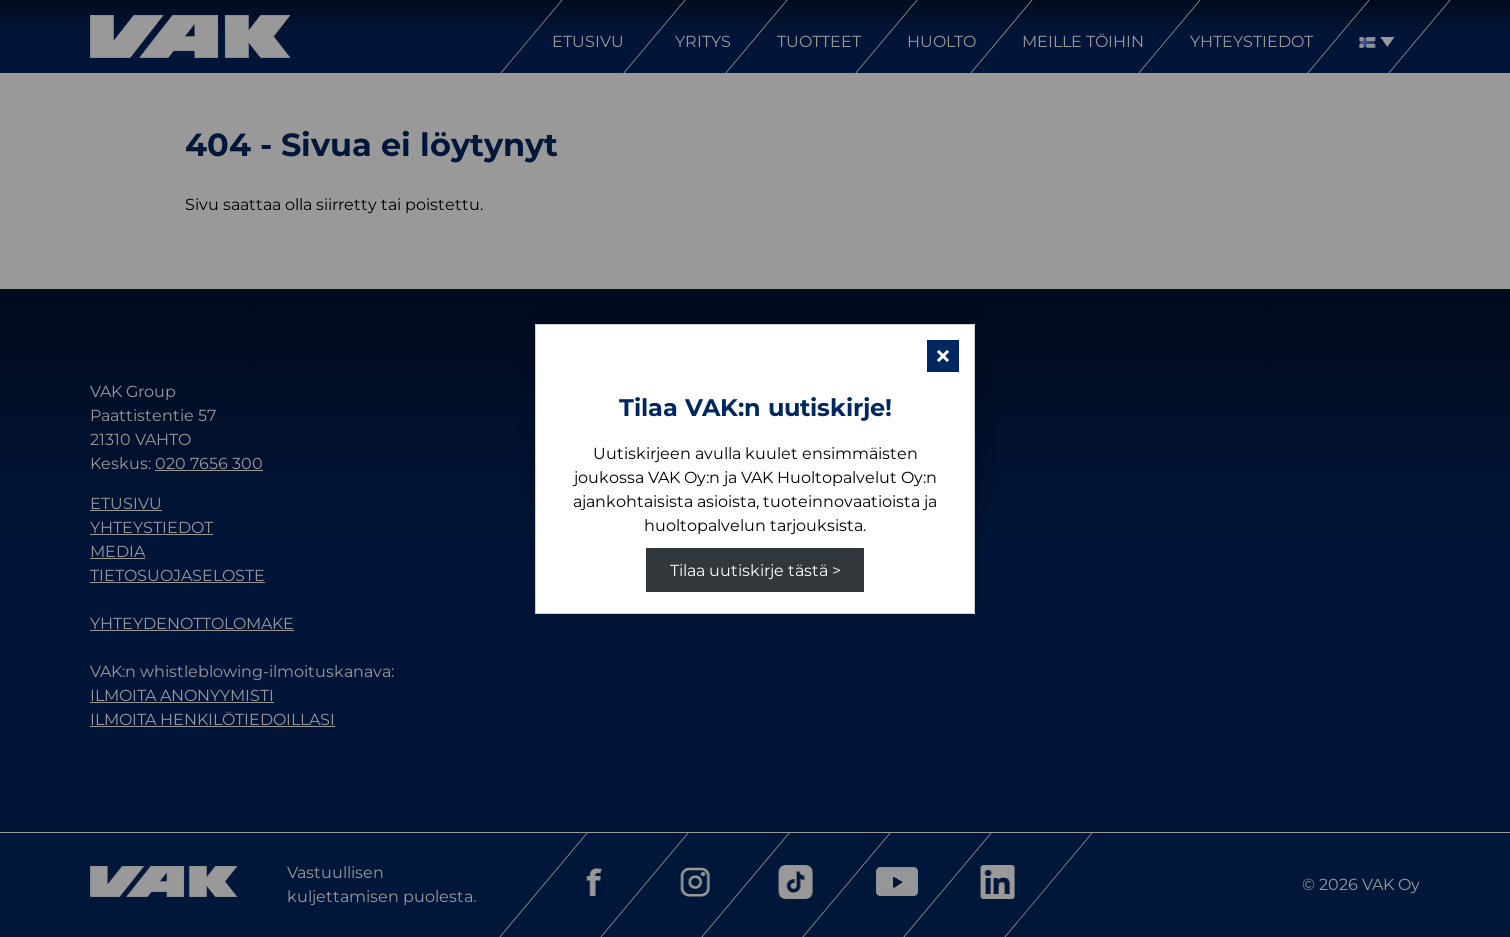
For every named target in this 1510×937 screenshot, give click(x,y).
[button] (943, 356)
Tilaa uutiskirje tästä (749, 570)
